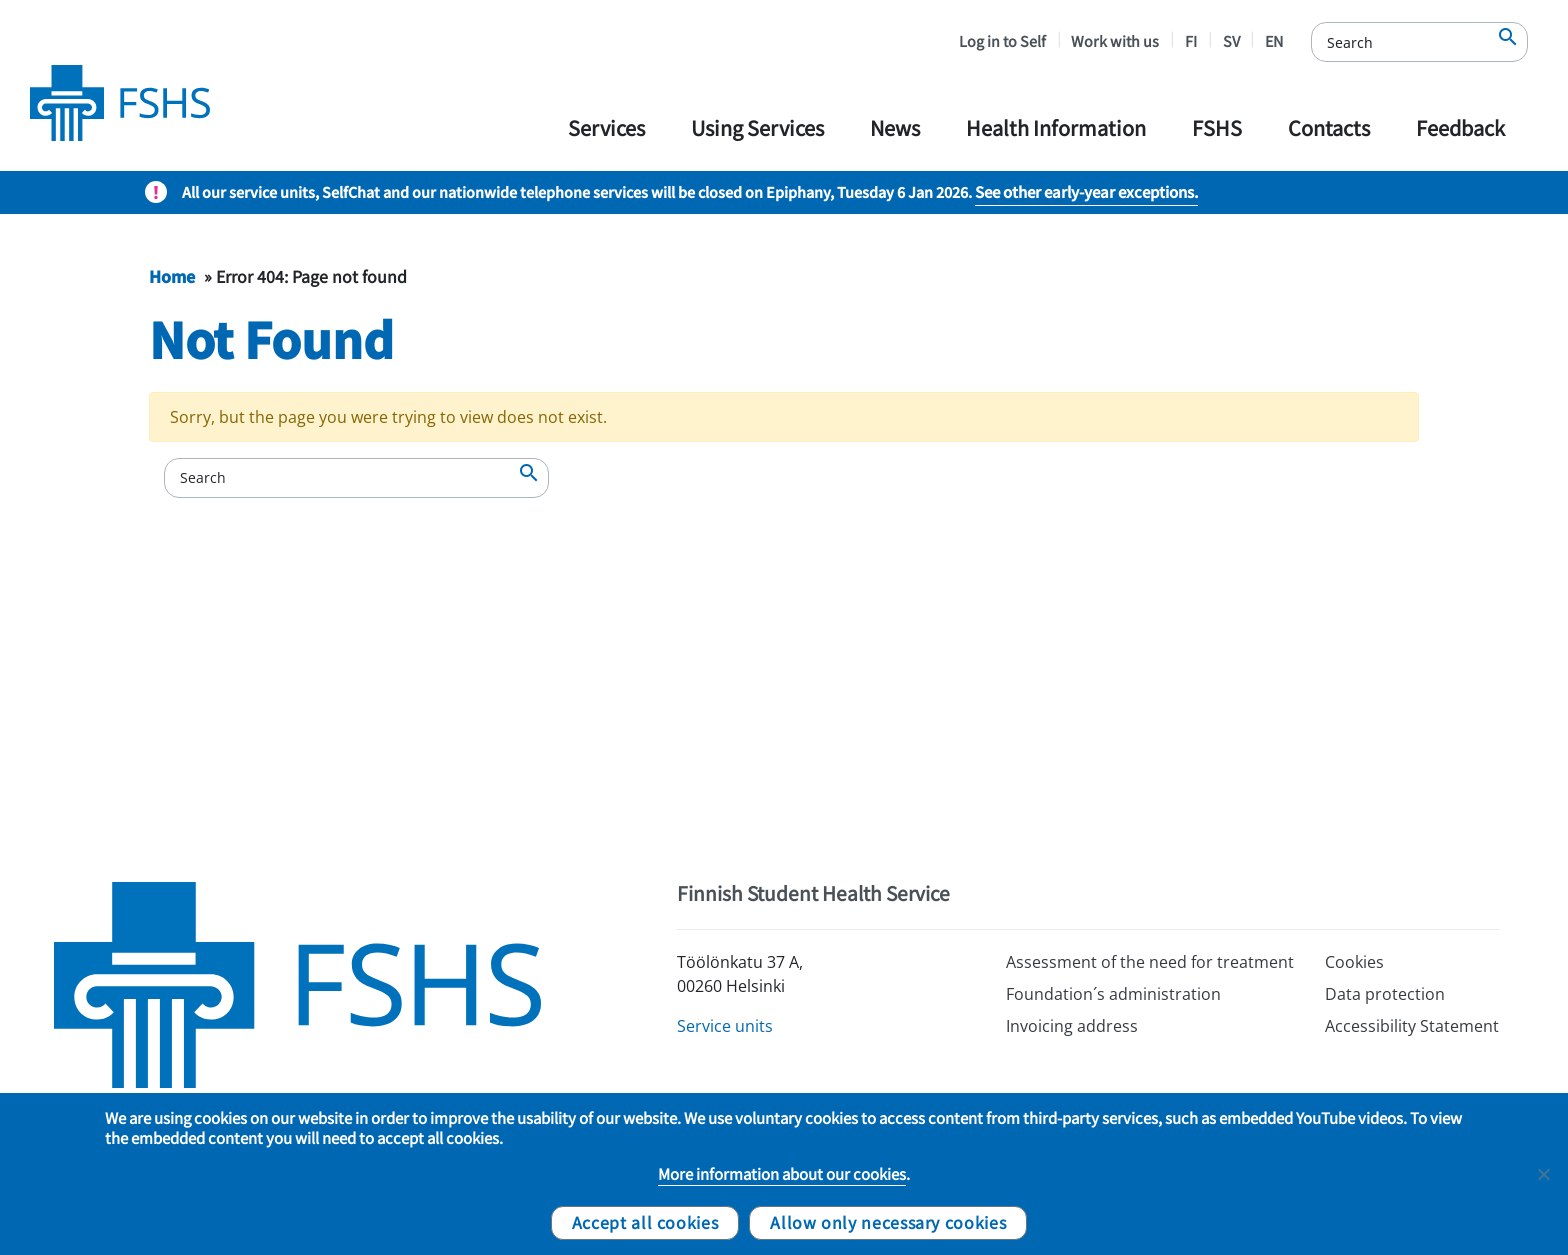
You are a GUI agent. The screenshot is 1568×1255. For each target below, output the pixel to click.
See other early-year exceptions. (1086, 191)
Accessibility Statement (1412, 1026)
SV (1231, 40)
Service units (725, 1026)
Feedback (1460, 127)
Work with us (1115, 40)
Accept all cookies (645, 1222)
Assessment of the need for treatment (1150, 962)
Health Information (1056, 127)
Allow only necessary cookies (888, 1222)
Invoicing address (1072, 1026)
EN (1274, 40)
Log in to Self (1002, 40)
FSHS (1217, 127)
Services (606, 127)
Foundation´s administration (1113, 994)
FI (1191, 40)
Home (172, 276)
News (895, 127)
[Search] (1419, 42)
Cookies (1354, 962)
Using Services (757, 127)
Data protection (1385, 994)
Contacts (1329, 127)
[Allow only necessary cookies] (1543, 1174)
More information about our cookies (782, 1174)
